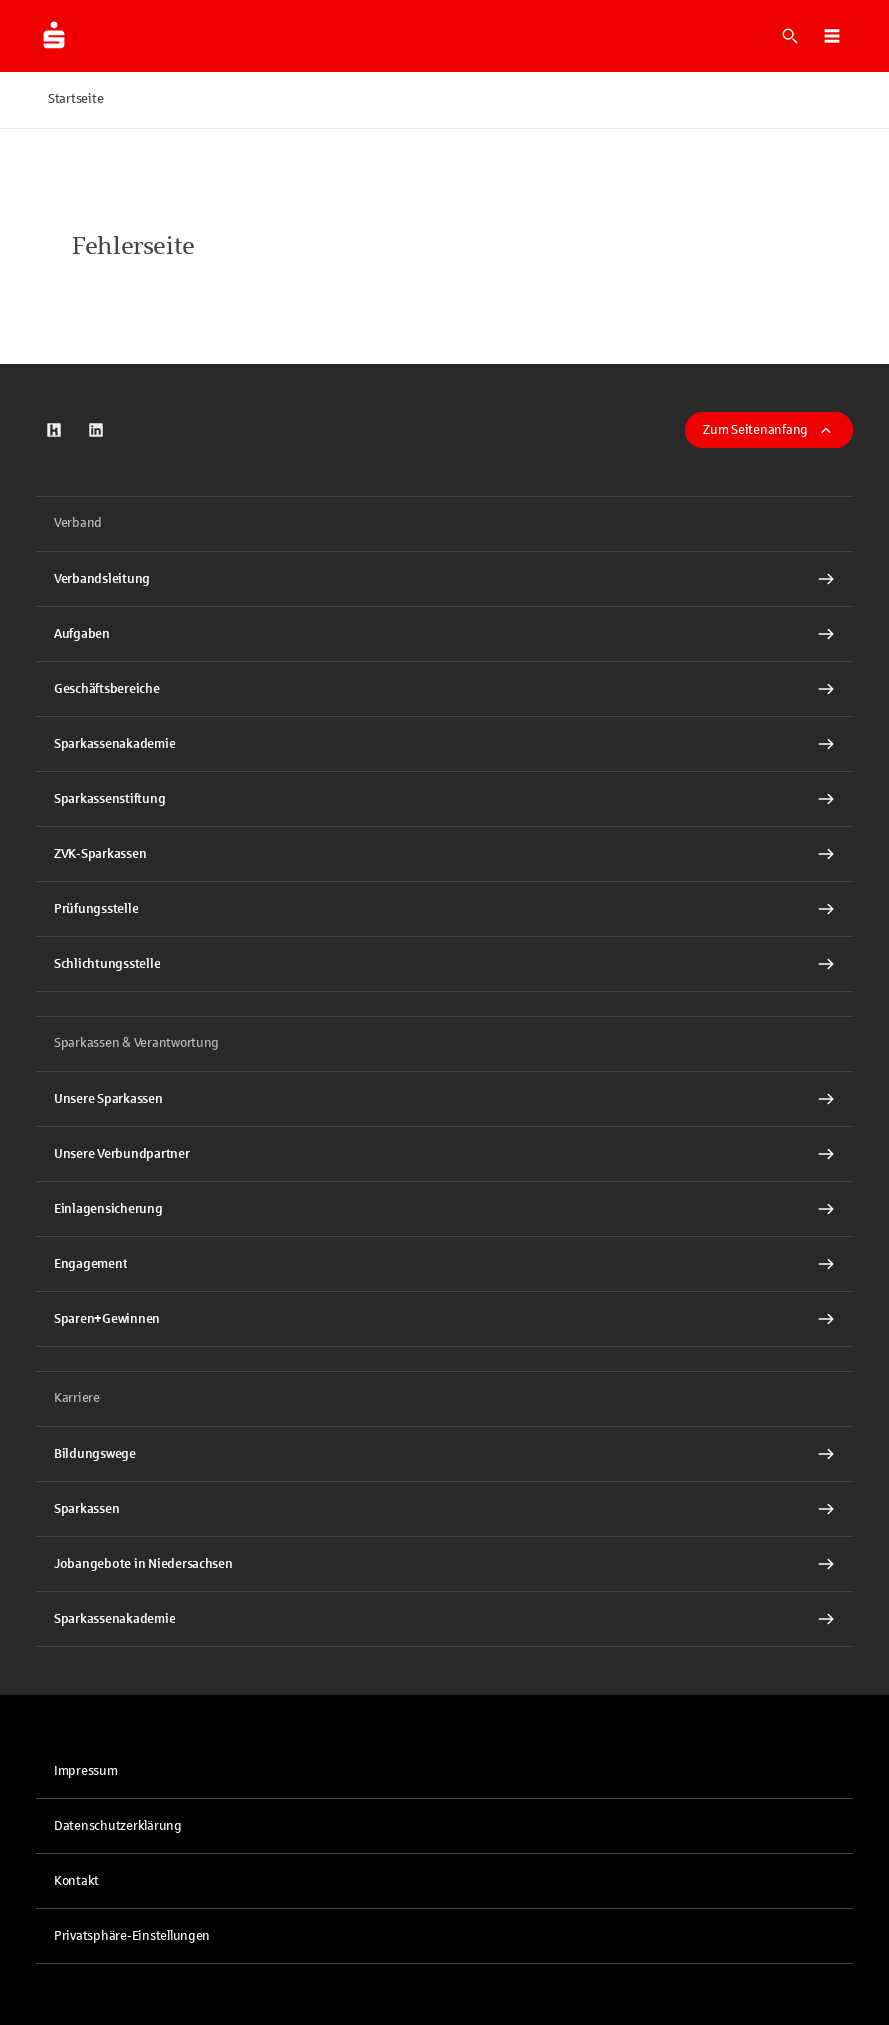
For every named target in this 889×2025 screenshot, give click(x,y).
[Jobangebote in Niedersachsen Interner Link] (444, 1564)
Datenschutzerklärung (118, 1826)
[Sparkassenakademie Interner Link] (444, 744)
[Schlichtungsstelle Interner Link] (444, 964)
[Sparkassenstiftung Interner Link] (444, 799)
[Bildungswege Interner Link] (444, 1454)
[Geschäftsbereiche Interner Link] (444, 689)
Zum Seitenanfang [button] (769, 430)
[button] (832, 36)
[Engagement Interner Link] (444, 1264)
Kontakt (76, 1881)
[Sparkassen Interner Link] (444, 1509)
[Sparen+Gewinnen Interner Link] (444, 1319)
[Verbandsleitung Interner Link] (444, 579)
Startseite (75, 99)
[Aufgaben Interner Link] (444, 634)
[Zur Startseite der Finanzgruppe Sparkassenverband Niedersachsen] (54, 36)
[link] (54, 430)
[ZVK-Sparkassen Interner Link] (444, 854)
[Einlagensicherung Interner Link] (444, 1209)
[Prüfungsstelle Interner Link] (444, 909)
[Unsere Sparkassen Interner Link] (444, 1099)
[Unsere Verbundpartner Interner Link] (444, 1154)
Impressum (86, 1771)
